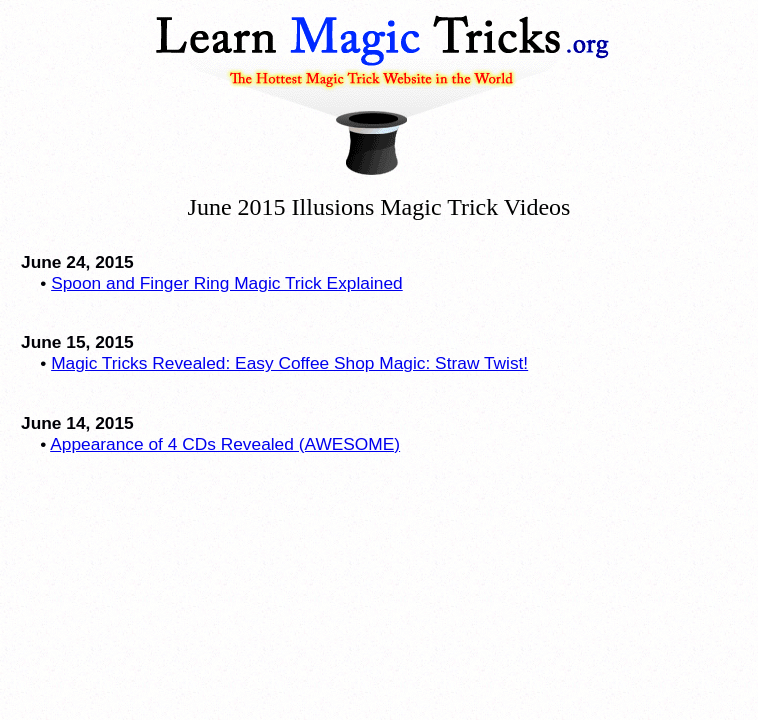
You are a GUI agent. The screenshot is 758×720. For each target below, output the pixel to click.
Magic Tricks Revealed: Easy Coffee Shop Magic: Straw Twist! (289, 363)
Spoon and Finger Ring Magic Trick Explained (227, 283)
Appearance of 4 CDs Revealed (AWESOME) (225, 444)
